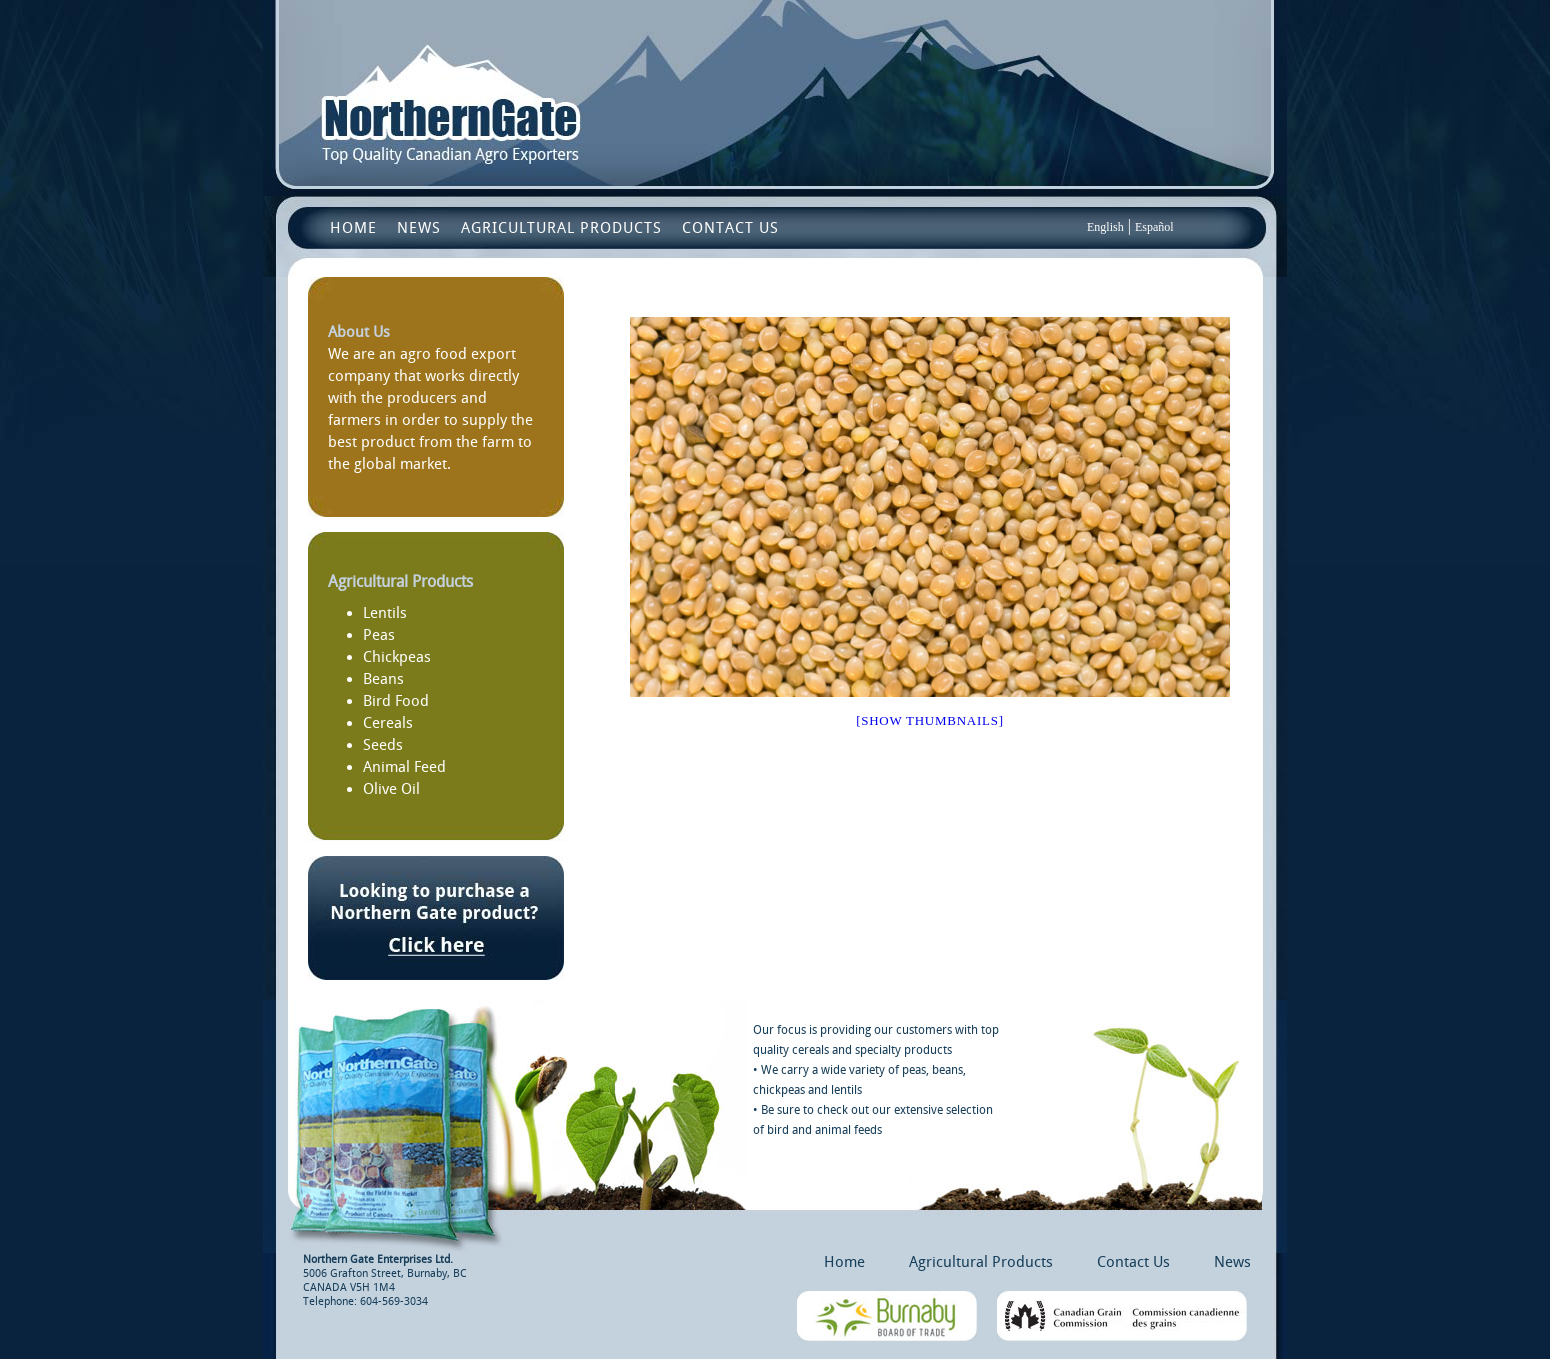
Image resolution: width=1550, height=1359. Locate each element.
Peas (379, 635)
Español (1154, 227)
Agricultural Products (561, 228)
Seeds (383, 745)
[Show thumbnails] (930, 720)
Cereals (388, 723)
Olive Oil (391, 789)
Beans (383, 679)
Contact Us (730, 228)
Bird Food (396, 701)
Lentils (385, 613)
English (1105, 227)
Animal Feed (404, 767)
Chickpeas (397, 657)
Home (353, 228)
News (419, 228)
